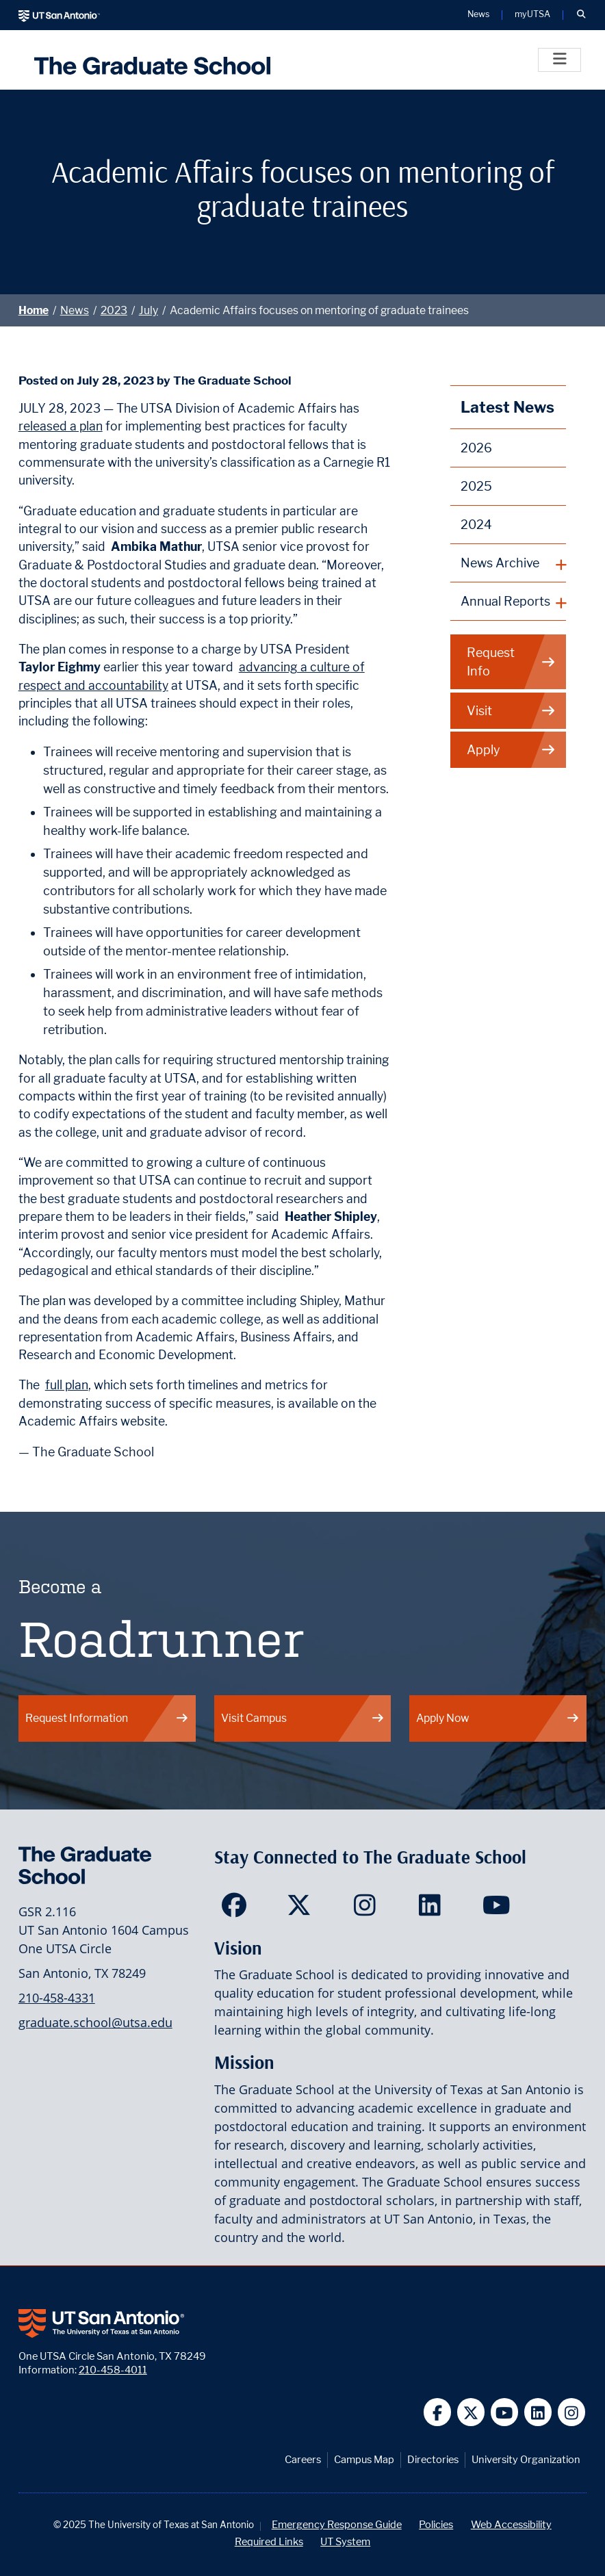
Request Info (511, 661)
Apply (511, 749)
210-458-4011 (113, 2369)
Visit (511, 710)
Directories (433, 2459)
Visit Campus (303, 1718)
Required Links (269, 2541)
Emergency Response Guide (337, 2524)
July (148, 310)
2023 (114, 310)
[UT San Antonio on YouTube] (505, 2412)
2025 (476, 486)
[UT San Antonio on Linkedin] (538, 2412)
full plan (66, 1385)
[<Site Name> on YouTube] (497, 1909)
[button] (581, 15)
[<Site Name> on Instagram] (367, 1909)
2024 (476, 524)
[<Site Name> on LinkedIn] (432, 1909)
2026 (476, 448)
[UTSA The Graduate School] (149, 59)
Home (33, 310)
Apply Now (498, 1718)
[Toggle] (559, 60)
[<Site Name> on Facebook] (237, 1909)
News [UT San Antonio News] (478, 14)
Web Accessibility (511, 2524)
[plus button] (508, 563)
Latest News (507, 407)
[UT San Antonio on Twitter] (471, 2412)
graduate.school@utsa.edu (95, 2022)
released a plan (60, 426)
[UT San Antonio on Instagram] (572, 2412)
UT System (345, 2541)
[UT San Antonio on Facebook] (438, 2412)
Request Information (107, 1718)
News (74, 310)
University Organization (526, 2459)
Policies (436, 2524)
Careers (303, 2459)
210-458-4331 (56, 1997)
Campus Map (364, 2459)
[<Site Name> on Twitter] (302, 1909)
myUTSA (532, 14)
